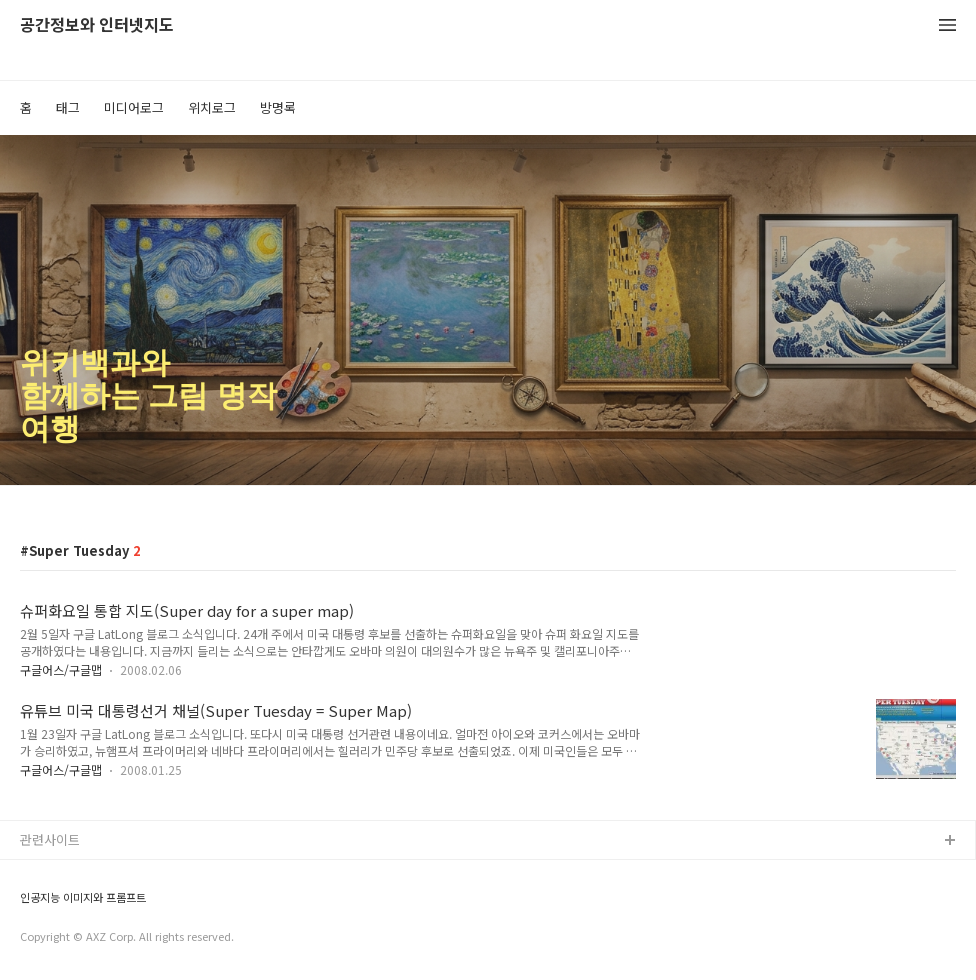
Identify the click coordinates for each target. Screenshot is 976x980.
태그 (68, 107)
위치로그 (212, 107)
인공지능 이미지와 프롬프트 (83, 897)
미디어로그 (134, 107)
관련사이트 (50, 839)
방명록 (278, 107)
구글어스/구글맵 (61, 669)
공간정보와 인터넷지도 (97, 25)
